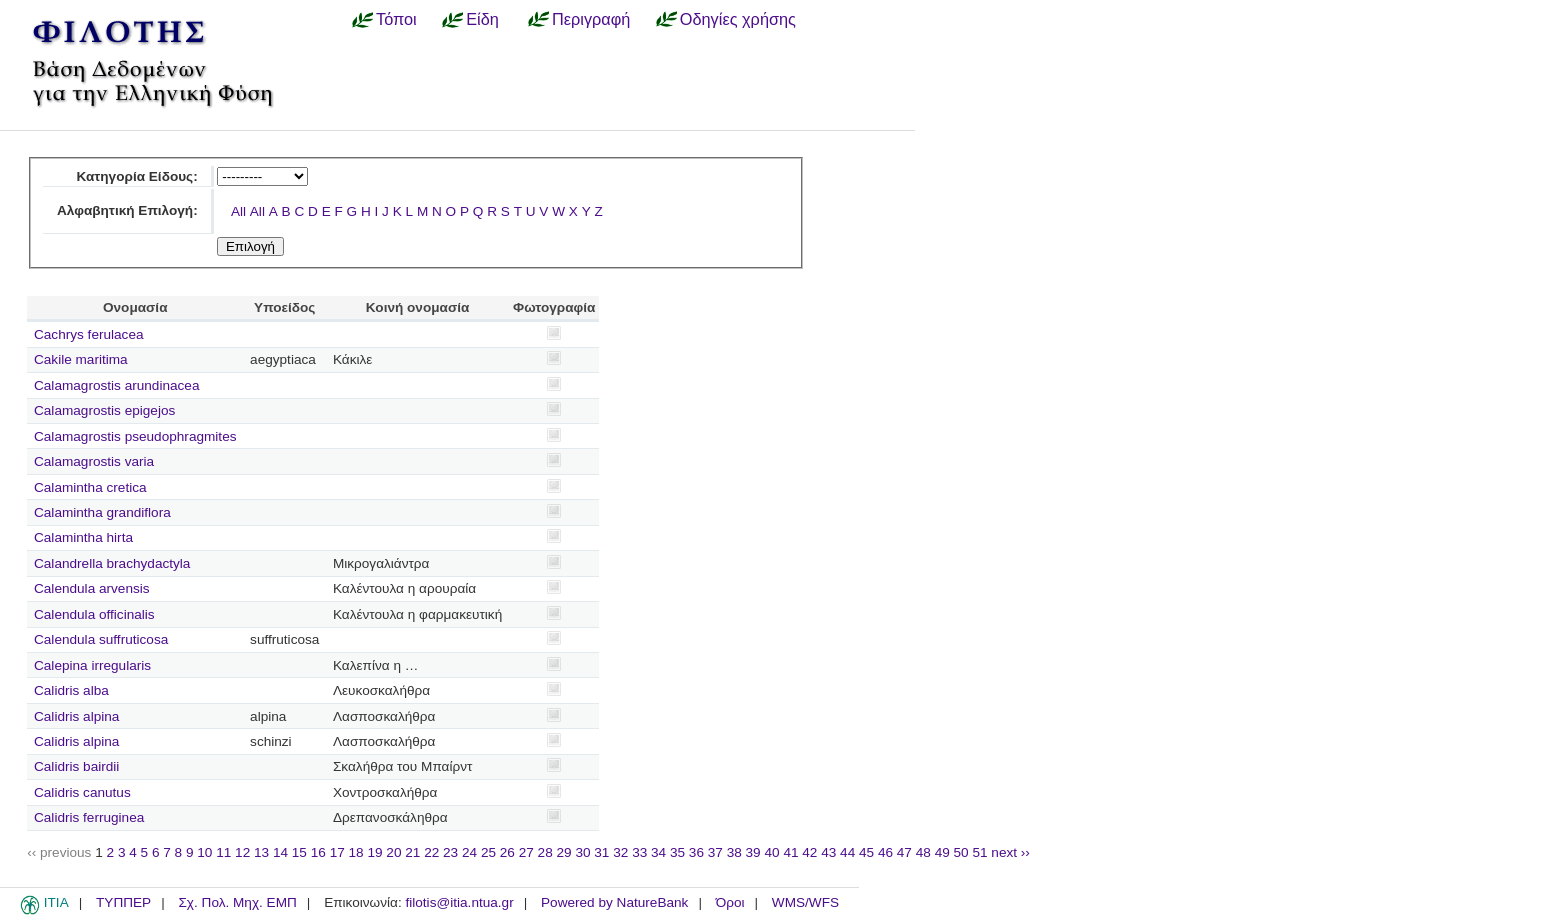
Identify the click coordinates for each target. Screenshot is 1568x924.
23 (450, 852)
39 (753, 852)
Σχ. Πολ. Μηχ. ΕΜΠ (237, 902)
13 (261, 852)
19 (374, 852)
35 (677, 852)
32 (620, 852)
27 (526, 852)
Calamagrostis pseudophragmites (135, 436)
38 (734, 852)
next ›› (1010, 852)
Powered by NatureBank (614, 902)
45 (866, 852)
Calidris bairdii (76, 766)
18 (356, 852)
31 (601, 852)
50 (961, 852)
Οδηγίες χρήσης (738, 19)
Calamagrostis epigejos (104, 410)
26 (507, 852)
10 (204, 852)
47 (904, 852)
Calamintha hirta (83, 537)
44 (847, 852)
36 (696, 852)
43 (828, 852)
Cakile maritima (81, 359)
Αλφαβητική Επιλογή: (127, 210)
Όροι (730, 902)
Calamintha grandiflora (102, 512)
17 (337, 852)
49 (942, 852)
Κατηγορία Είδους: (136, 176)
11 (223, 852)
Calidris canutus (82, 792)
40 (771, 852)
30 (582, 852)
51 (979, 852)
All (238, 211)
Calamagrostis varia (94, 461)
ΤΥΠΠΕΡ (123, 902)
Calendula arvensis (92, 588)
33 (639, 852)
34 (658, 852)
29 (564, 852)
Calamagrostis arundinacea (116, 385)
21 (412, 852)
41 (790, 852)
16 (318, 852)
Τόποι (396, 19)
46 (885, 852)
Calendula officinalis (94, 614)
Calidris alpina (76, 716)
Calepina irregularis (92, 665)
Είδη (482, 19)
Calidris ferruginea (89, 817)
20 (393, 852)
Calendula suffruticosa (101, 639)
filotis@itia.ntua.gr (459, 902)
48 (923, 852)
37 (715, 852)
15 (299, 852)
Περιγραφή (591, 19)
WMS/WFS (805, 902)
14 (280, 852)
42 (809, 852)
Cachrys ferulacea (89, 334)
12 (242, 852)
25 (488, 852)
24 (469, 852)
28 (545, 852)
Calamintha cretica (90, 487)
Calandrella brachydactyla (112, 563)
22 (431, 852)
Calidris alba (71, 690)
